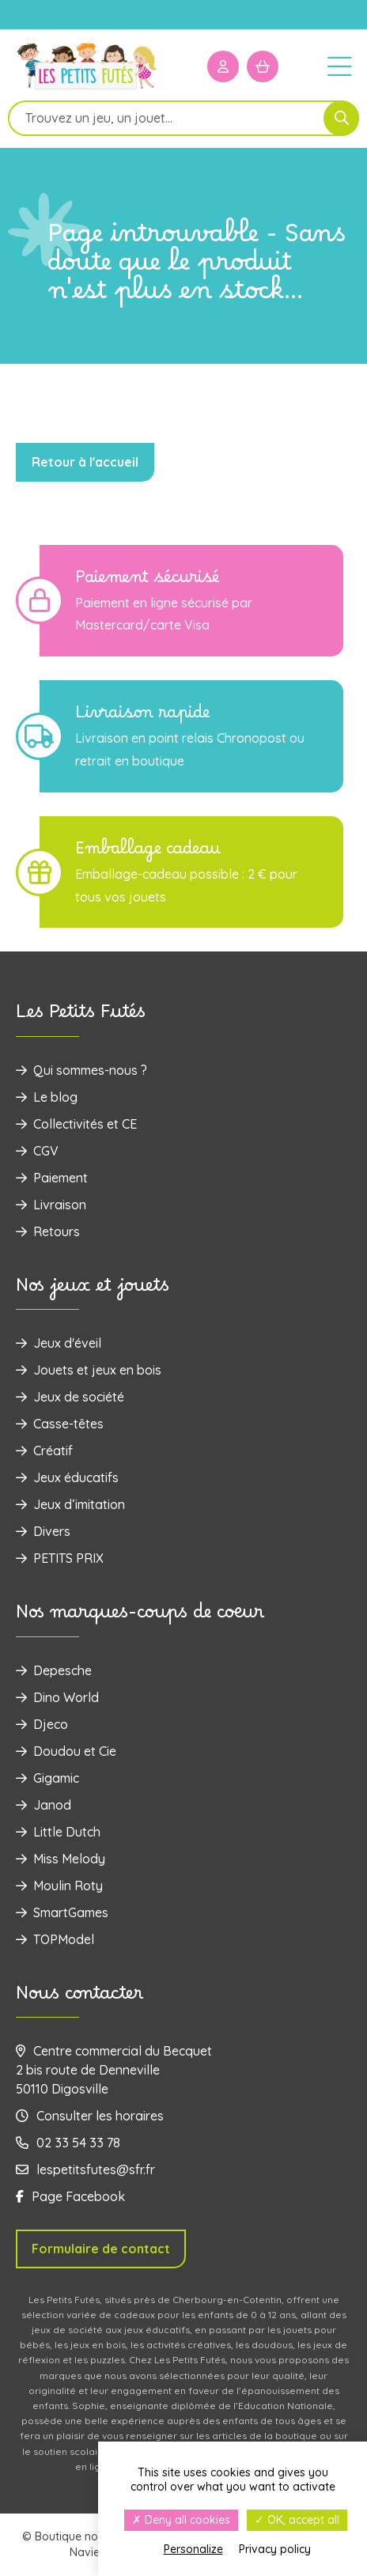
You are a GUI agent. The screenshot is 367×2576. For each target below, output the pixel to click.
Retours (48, 1231)
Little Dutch (58, 1832)
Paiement (52, 1178)
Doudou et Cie (66, 1751)
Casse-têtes (60, 1424)
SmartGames (62, 1912)
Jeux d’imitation (70, 1504)
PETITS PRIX (60, 1558)
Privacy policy (275, 2549)
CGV (37, 1151)
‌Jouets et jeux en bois (88, 1370)
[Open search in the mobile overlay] (183, 118)
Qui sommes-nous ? (81, 1070)
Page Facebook (70, 2196)
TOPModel (55, 1939)
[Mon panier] (262, 66)
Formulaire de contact (101, 2248)
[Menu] (339, 66)
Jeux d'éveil (58, 1343)
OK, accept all (297, 2520)
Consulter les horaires (90, 2116)
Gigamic (47, 1778)
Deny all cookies (181, 2520)
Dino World (57, 1697)
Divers (43, 1531)
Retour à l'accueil (85, 462)
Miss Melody (60, 1859)
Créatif (44, 1450)
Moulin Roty (59, 1885)
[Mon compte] (223, 66)
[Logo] (87, 88)
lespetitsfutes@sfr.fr (85, 2169)
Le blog (47, 1097)
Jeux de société (70, 1397)
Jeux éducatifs (67, 1477)
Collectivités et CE (76, 1124)
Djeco (42, 1724)
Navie (85, 2552)
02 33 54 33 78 (68, 2142)
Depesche (54, 1670)
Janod (43, 1805)
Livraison (51, 1204)
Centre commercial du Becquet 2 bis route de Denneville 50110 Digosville (114, 2070)
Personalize (193, 2549)
